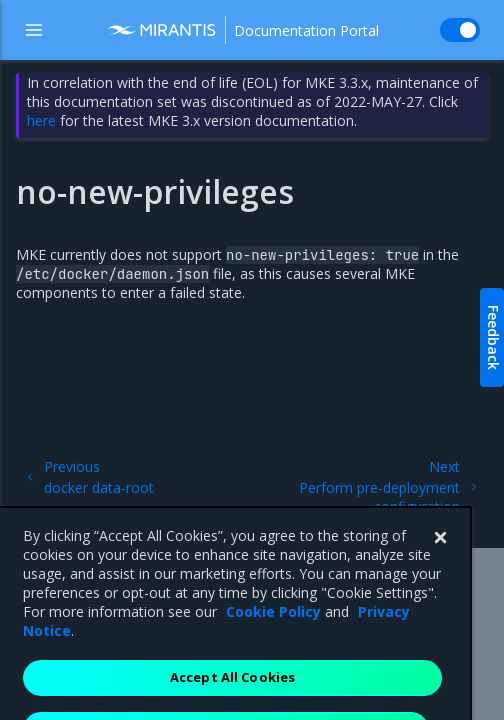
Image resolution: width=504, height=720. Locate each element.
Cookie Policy (273, 643)
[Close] (440, 570)
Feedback (493, 337)
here (41, 120)
